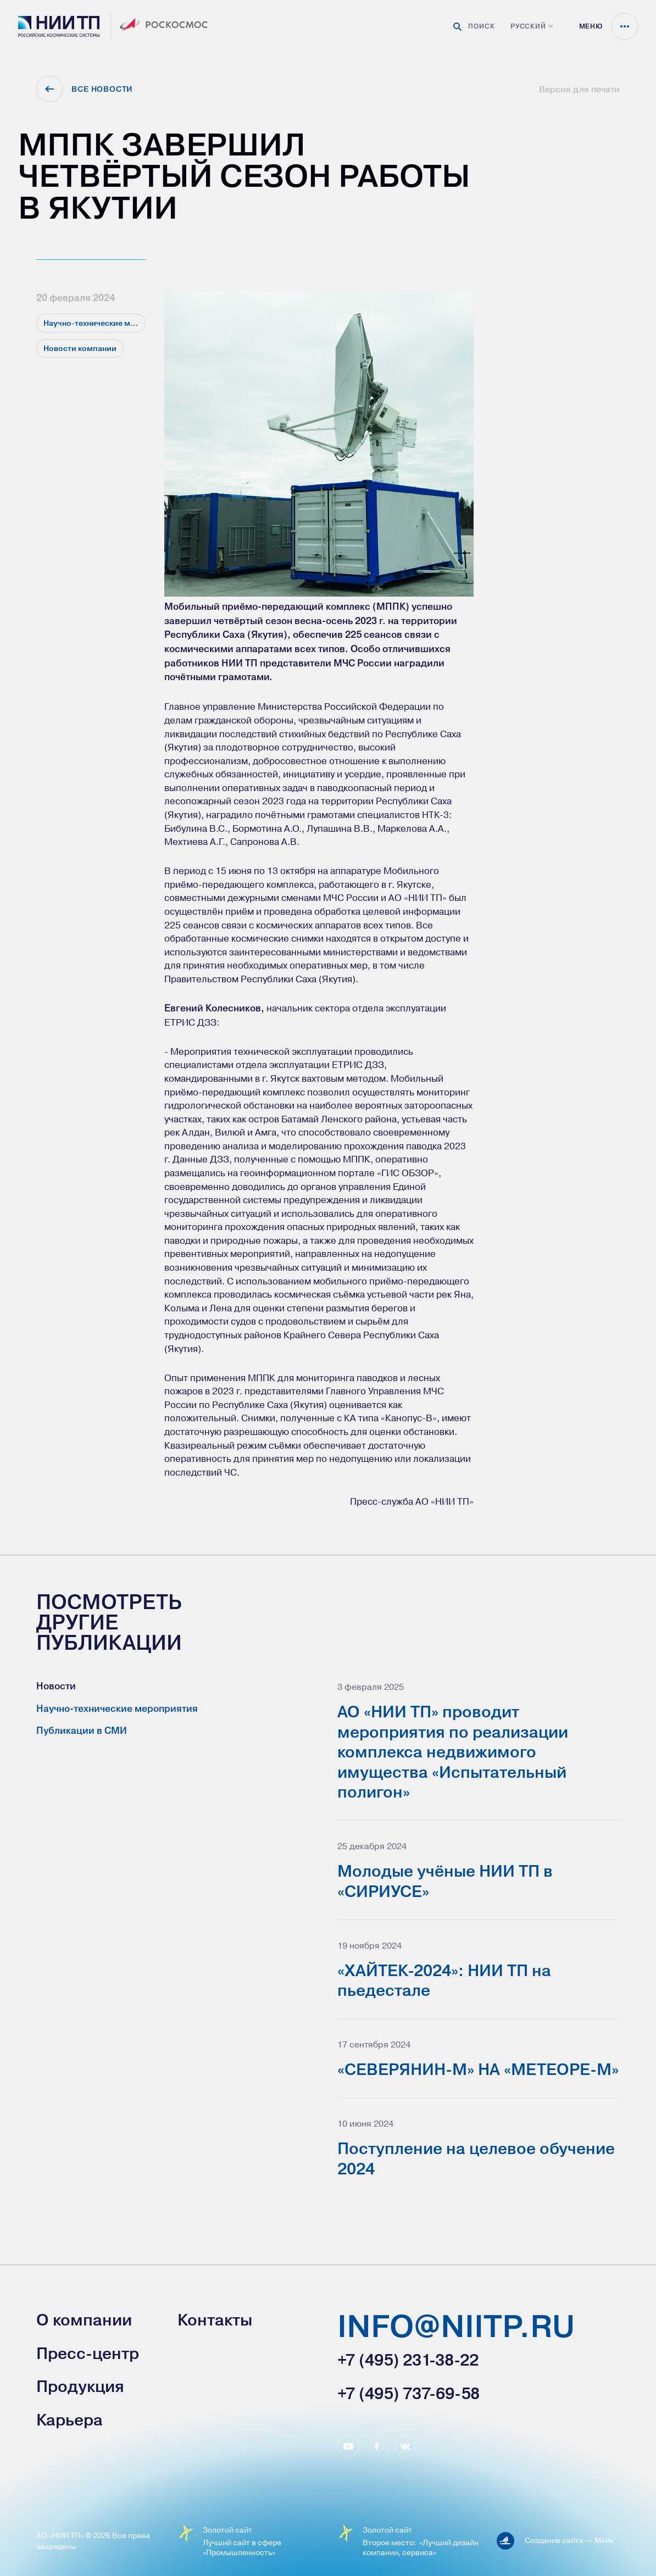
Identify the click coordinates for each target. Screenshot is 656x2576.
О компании (84, 2320)
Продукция (80, 2386)
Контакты (214, 2320)
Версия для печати (579, 89)
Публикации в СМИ (81, 1730)
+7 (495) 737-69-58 (408, 2393)
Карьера (69, 2420)
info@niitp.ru (456, 2327)
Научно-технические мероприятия (117, 1709)
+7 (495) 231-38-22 (408, 2360)
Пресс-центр (87, 2353)
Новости (56, 1686)
